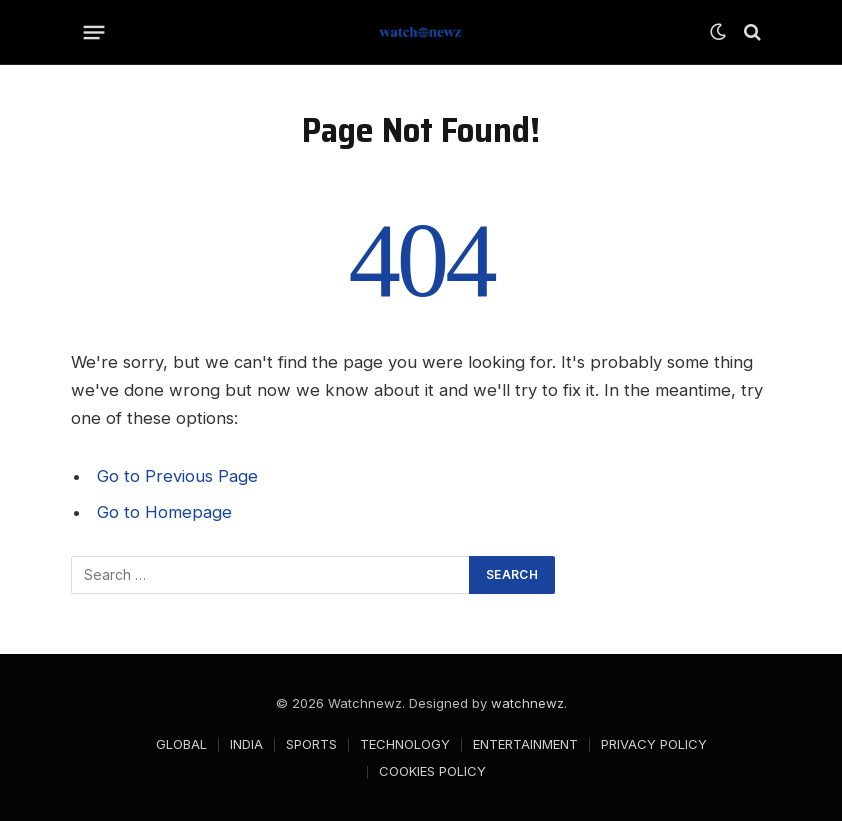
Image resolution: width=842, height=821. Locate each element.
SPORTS (311, 744)
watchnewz (527, 703)
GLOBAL (181, 744)
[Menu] (94, 32)
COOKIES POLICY (432, 771)
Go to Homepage (164, 512)
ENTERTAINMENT (525, 744)
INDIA (246, 744)
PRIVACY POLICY (654, 744)
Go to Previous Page (177, 476)
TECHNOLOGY (405, 744)
